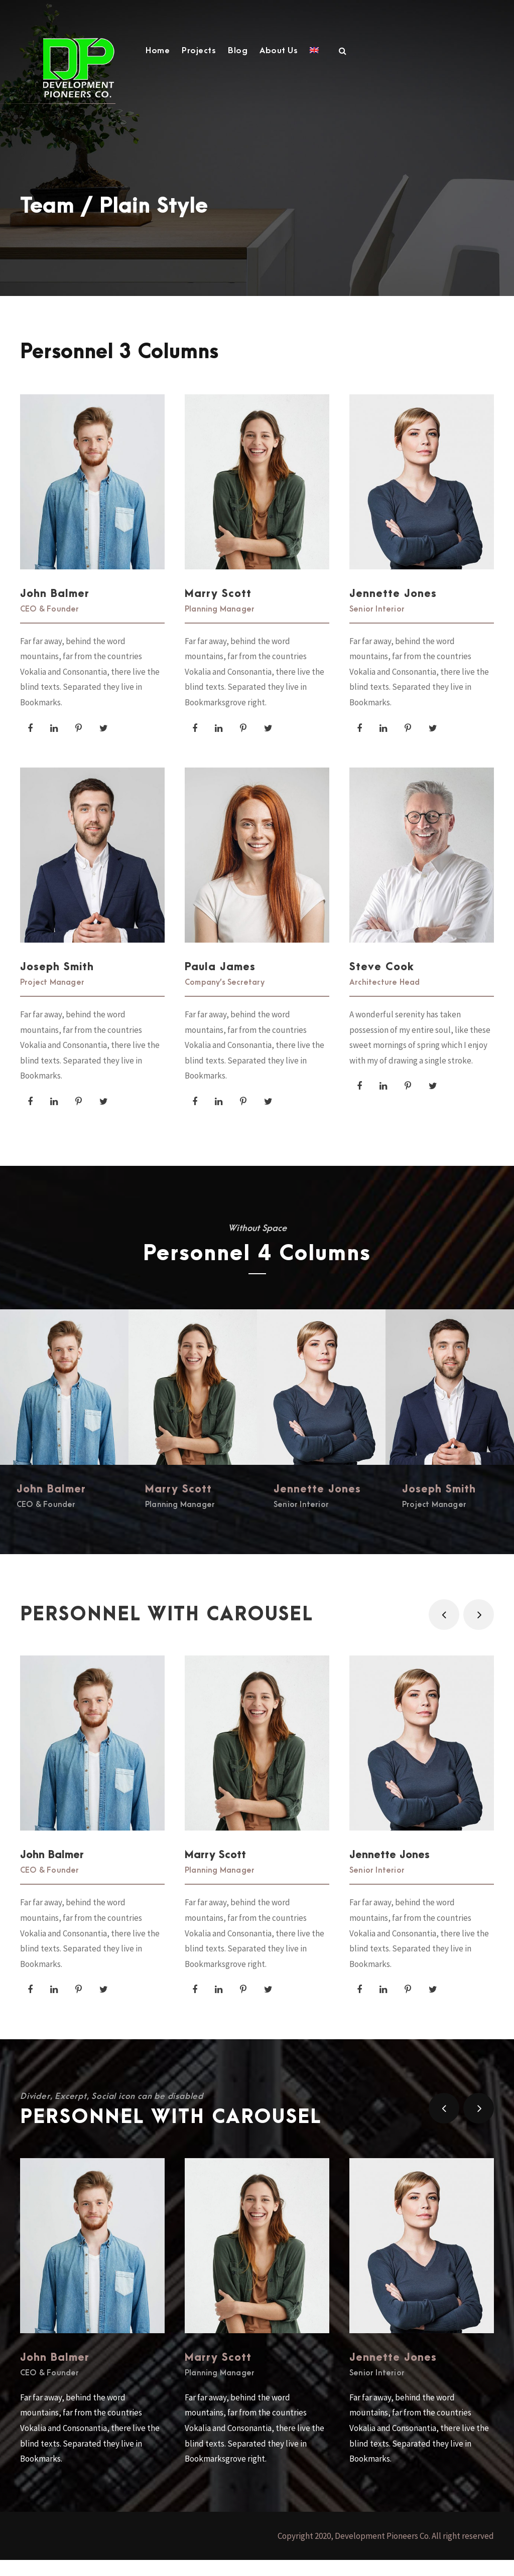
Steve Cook (381, 979)
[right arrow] (478, 1630)
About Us (279, 50)
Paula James (220, 979)
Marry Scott (218, 606)
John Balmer (54, 606)
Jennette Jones (393, 606)
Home (158, 50)
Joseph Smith (57, 979)
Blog (237, 50)
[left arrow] (444, 1630)
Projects (199, 50)
